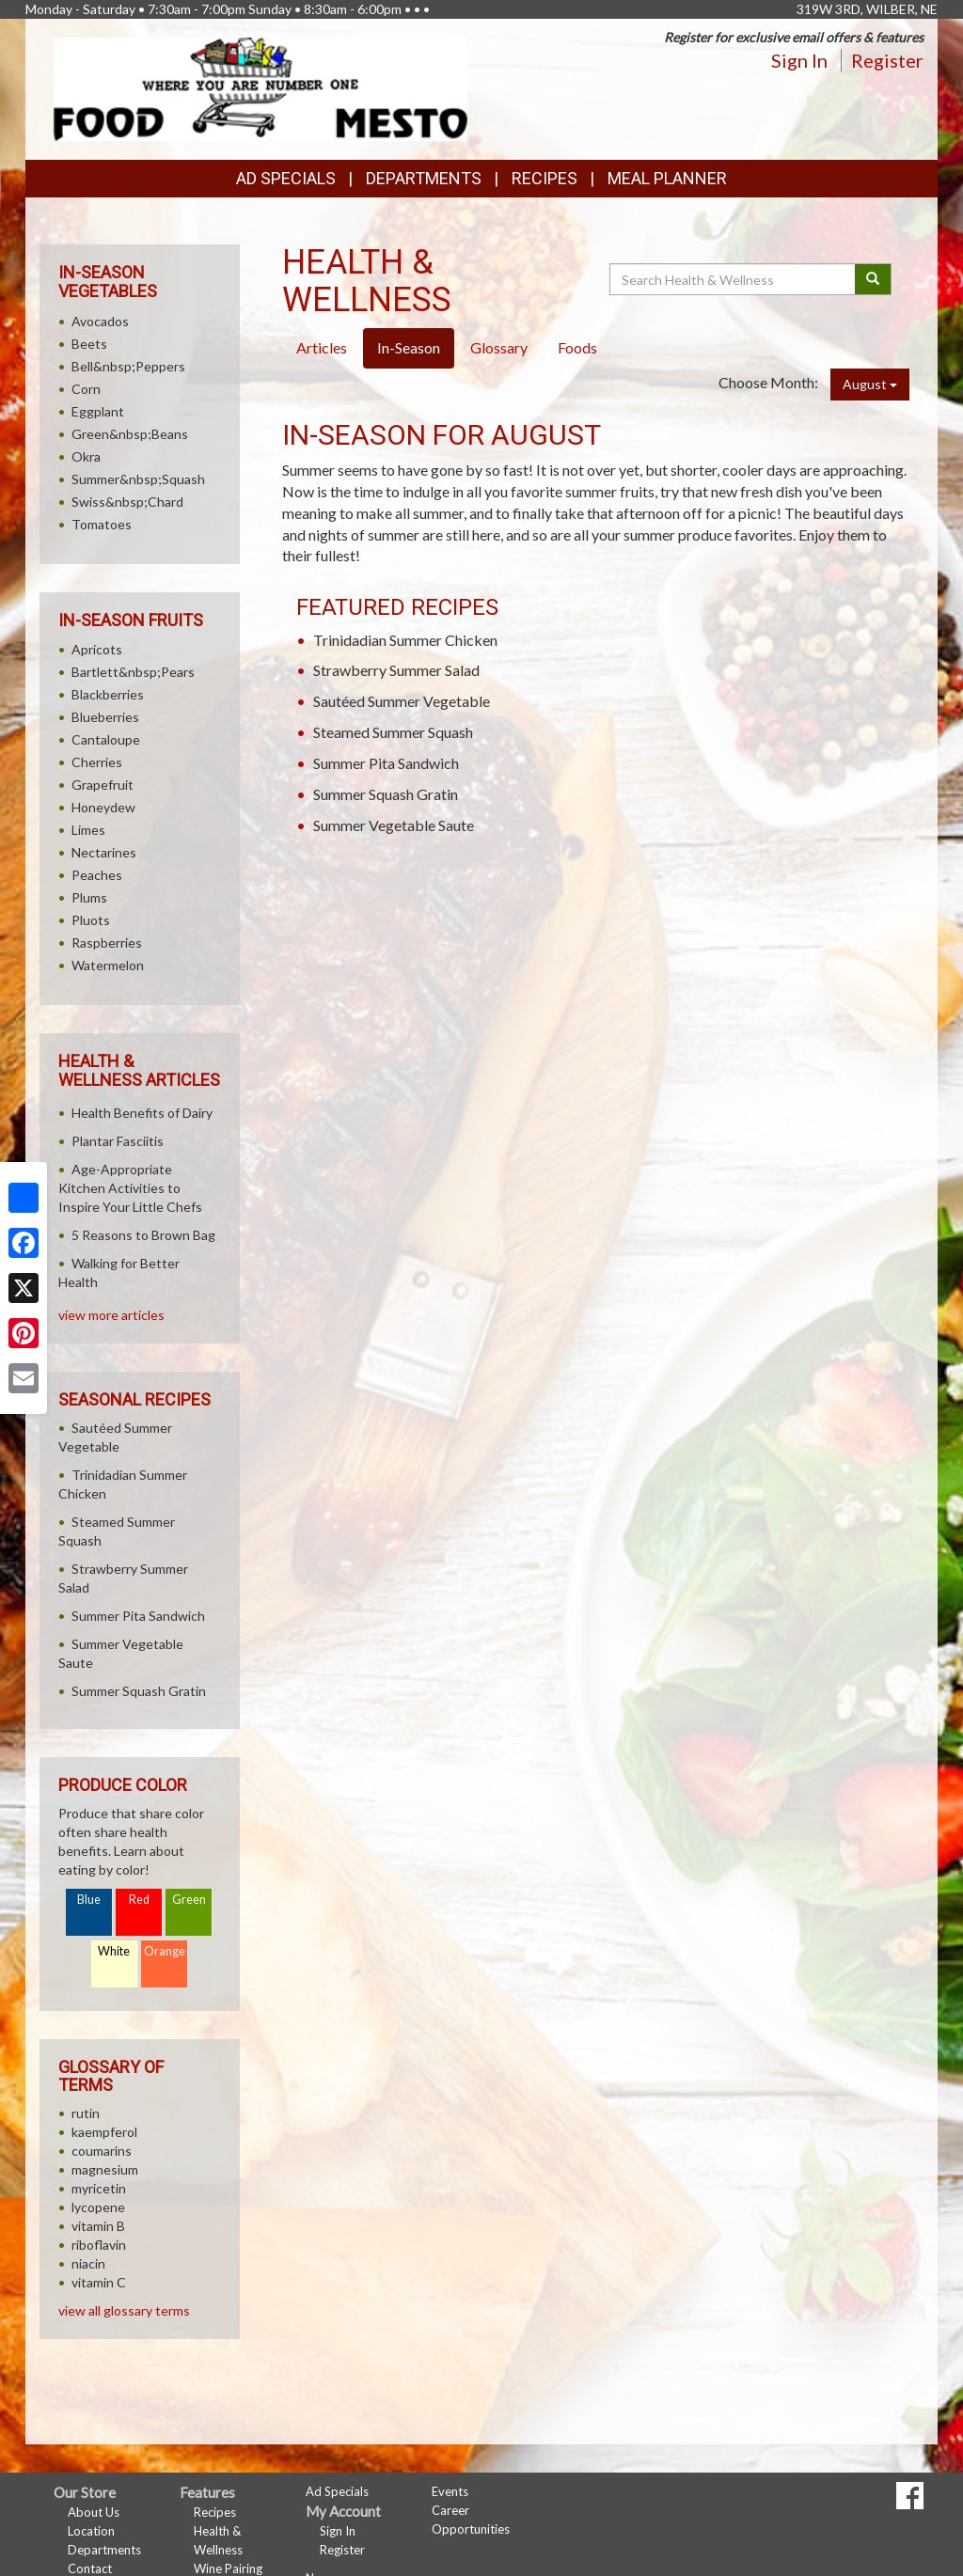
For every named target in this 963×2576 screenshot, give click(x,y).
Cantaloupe (105, 739)
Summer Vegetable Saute (393, 825)
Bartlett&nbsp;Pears (133, 672)
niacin (88, 2263)
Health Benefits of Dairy (142, 1113)
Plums (89, 897)
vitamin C (98, 2282)
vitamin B (98, 2226)
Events (450, 2491)
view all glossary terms (124, 2310)
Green (189, 1900)
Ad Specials (286, 178)
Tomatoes (101, 524)
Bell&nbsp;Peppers (128, 366)
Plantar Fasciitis (117, 1141)
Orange (164, 1951)
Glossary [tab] (499, 347)
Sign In (799, 60)
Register (887, 60)
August (870, 384)
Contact (90, 2568)
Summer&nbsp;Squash (138, 479)
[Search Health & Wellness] (733, 279)
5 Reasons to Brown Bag (143, 1235)
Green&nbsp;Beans (129, 434)
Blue (89, 1900)
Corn (86, 389)
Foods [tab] (577, 347)
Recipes (544, 178)
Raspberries (106, 942)
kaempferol (104, 2132)
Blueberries (105, 717)
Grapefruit (102, 785)
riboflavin (98, 2245)
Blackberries (107, 694)
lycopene (98, 2207)
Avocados (100, 321)
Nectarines (103, 852)
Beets (89, 344)
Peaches (96, 875)
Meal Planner (667, 178)
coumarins (101, 2151)
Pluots (90, 920)
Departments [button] (424, 178)
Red (139, 1900)
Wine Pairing (228, 2568)
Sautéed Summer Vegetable (401, 701)
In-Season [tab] (408, 347)
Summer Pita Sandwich (386, 763)
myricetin (98, 2188)
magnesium (104, 2169)
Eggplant (97, 411)
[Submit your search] (873, 279)
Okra (86, 456)
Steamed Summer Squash (393, 732)
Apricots (96, 649)
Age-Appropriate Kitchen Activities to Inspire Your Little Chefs (130, 1188)
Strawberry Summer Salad (396, 670)
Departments (104, 2549)
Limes (88, 830)
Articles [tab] (321, 347)
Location (91, 2530)
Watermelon (107, 965)
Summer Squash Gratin (385, 794)
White (114, 1951)
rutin (85, 2113)
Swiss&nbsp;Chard (127, 502)
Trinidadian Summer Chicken (405, 640)
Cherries (96, 762)
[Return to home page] (260, 88)
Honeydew (103, 807)
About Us (93, 2512)
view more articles (111, 1315)
